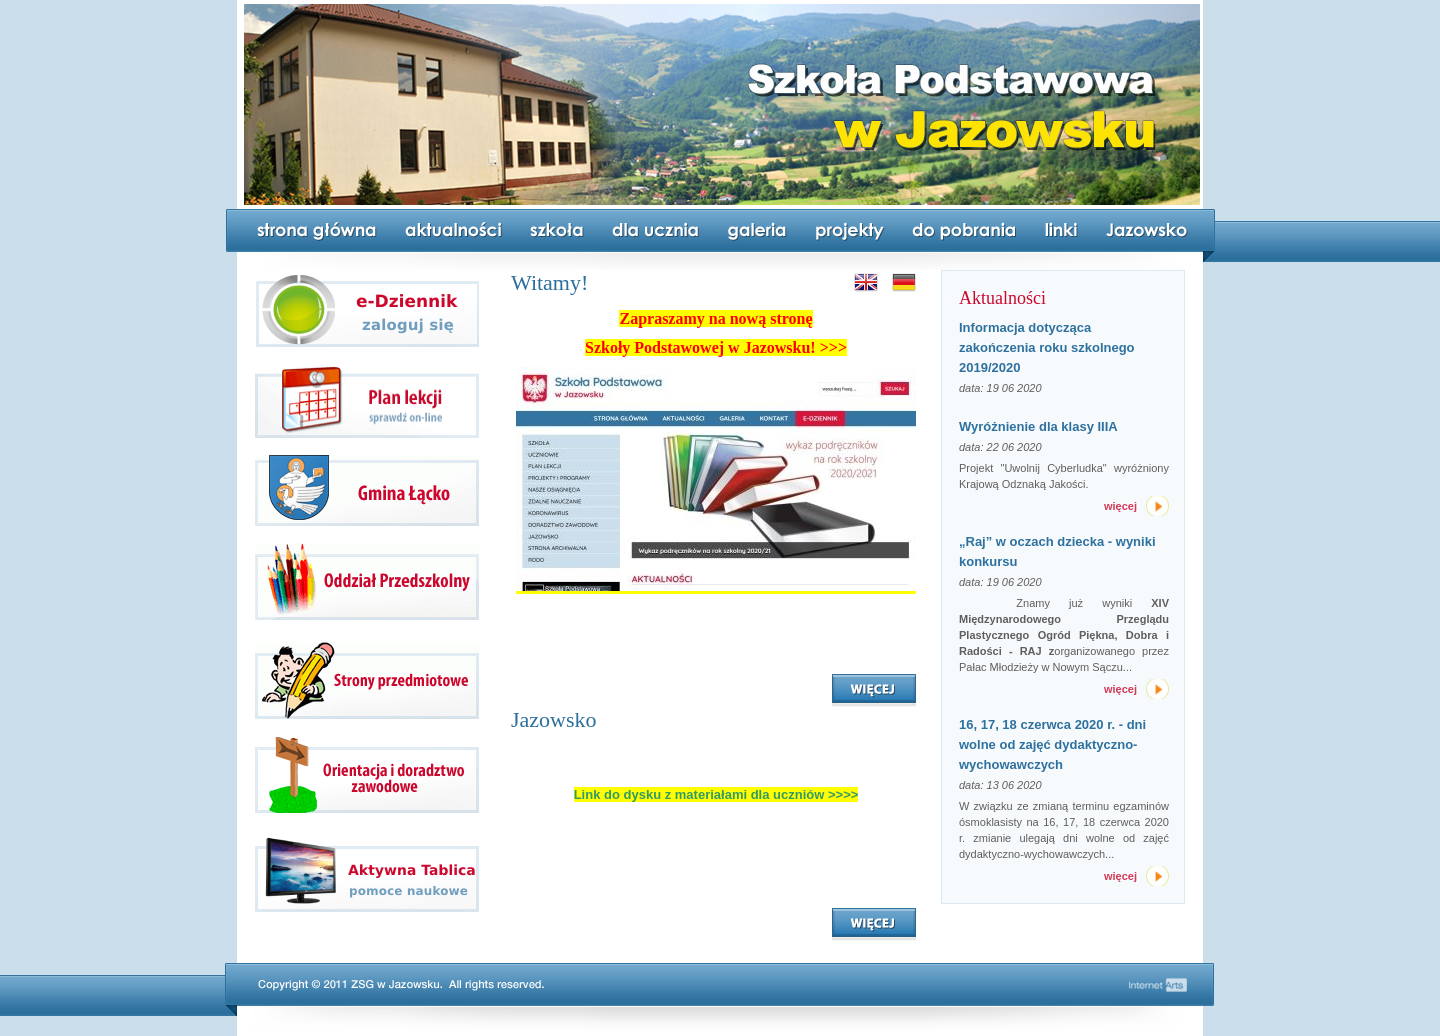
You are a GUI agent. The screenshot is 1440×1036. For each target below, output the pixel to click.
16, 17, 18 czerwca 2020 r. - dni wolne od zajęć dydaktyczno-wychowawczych (1052, 744)
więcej (1120, 506)
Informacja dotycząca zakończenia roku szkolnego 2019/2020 (1047, 347)
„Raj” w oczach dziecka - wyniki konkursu (1057, 551)
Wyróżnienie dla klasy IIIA (1038, 426)
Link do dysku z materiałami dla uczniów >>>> (716, 794)
